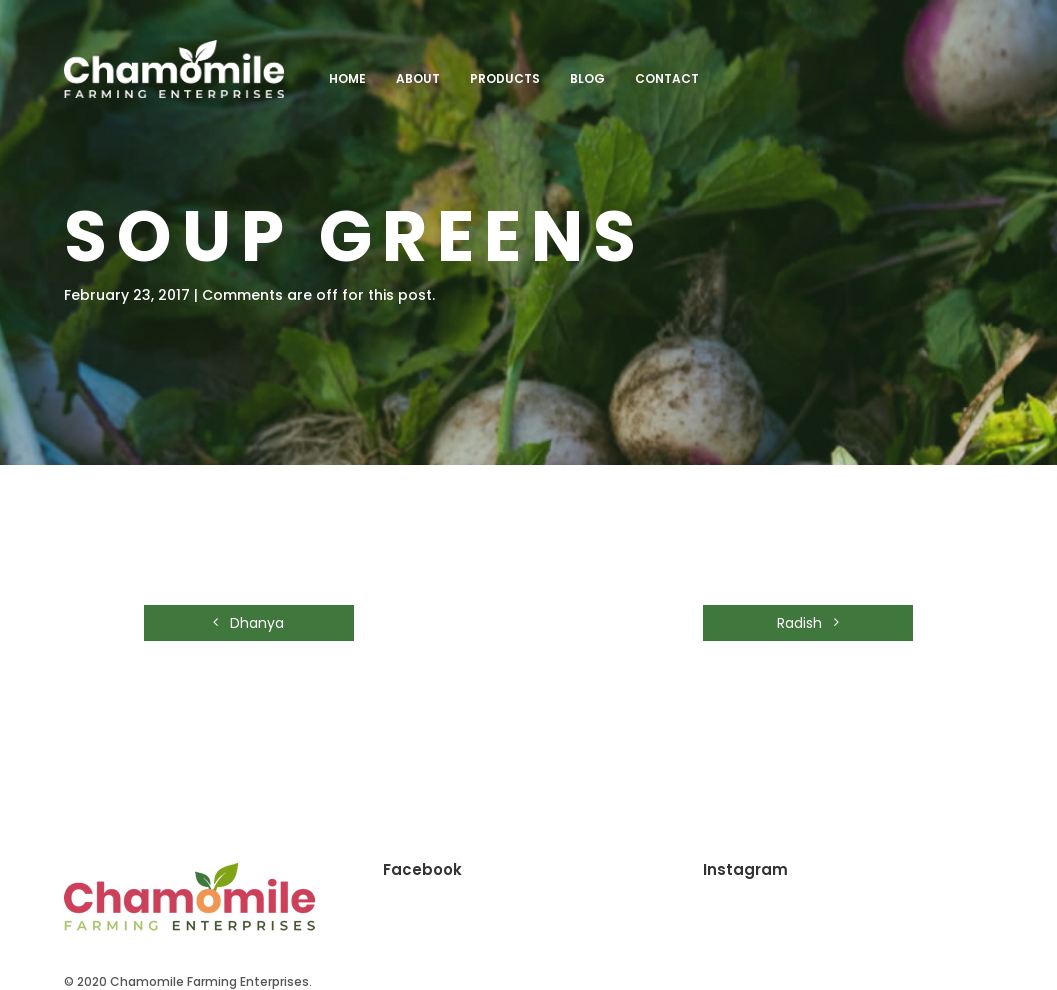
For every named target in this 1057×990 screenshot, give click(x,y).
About (418, 78)
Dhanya (248, 623)
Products (505, 78)
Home (347, 78)
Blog (587, 78)
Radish (808, 623)
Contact (667, 78)
